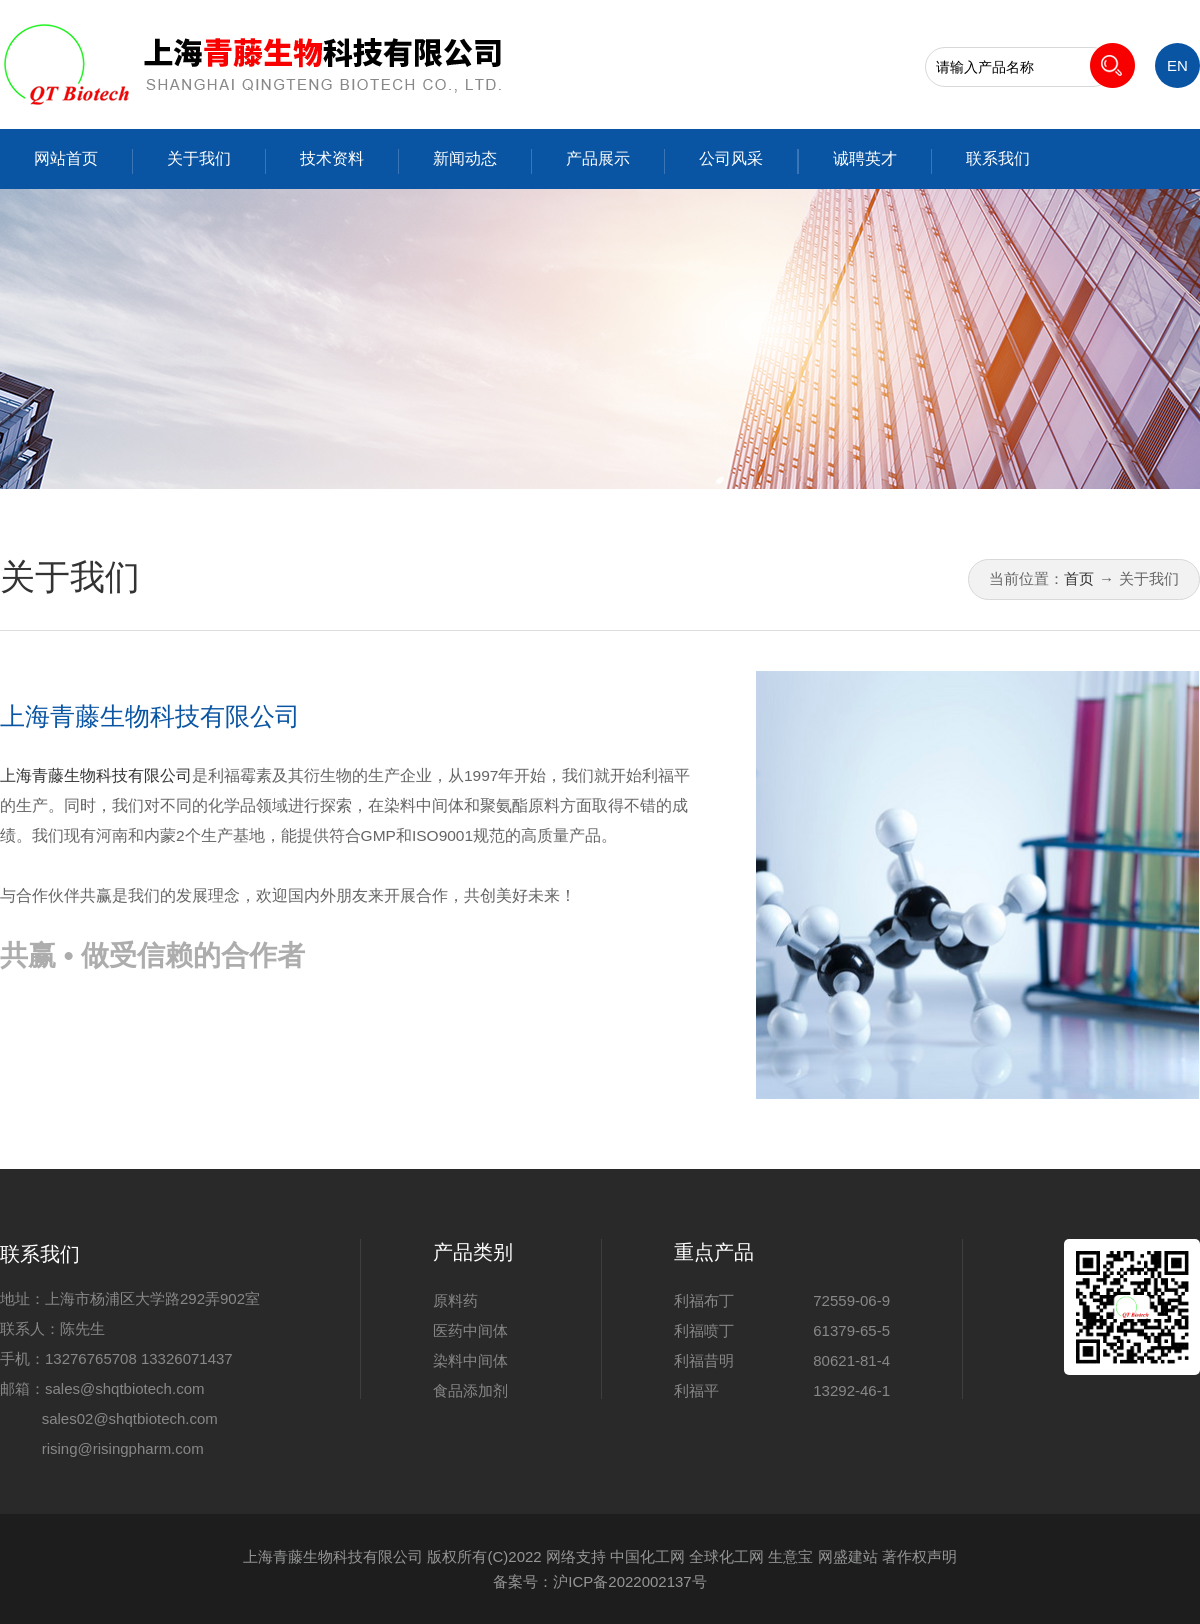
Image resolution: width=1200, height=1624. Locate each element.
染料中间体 (470, 1360)
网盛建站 (848, 1556)
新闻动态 (465, 158)
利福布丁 (704, 1300)
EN (1177, 65)
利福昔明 (704, 1360)
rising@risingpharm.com (123, 1448)
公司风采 (731, 158)
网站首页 (66, 158)
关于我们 (199, 158)
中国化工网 (647, 1556)
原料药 (455, 1300)
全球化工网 (726, 1556)
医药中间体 (470, 1330)
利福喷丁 (704, 1330)
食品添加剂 (470, 1390)
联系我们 (998, 158)
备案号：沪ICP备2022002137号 (599, 1581)
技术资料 (332, 158)
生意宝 (790, 1556)
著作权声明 (919, 1556)
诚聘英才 (865, 158)
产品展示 (598, 158)
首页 (1079, 578)
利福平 (696, 1390)
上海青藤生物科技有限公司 (150, 716)
